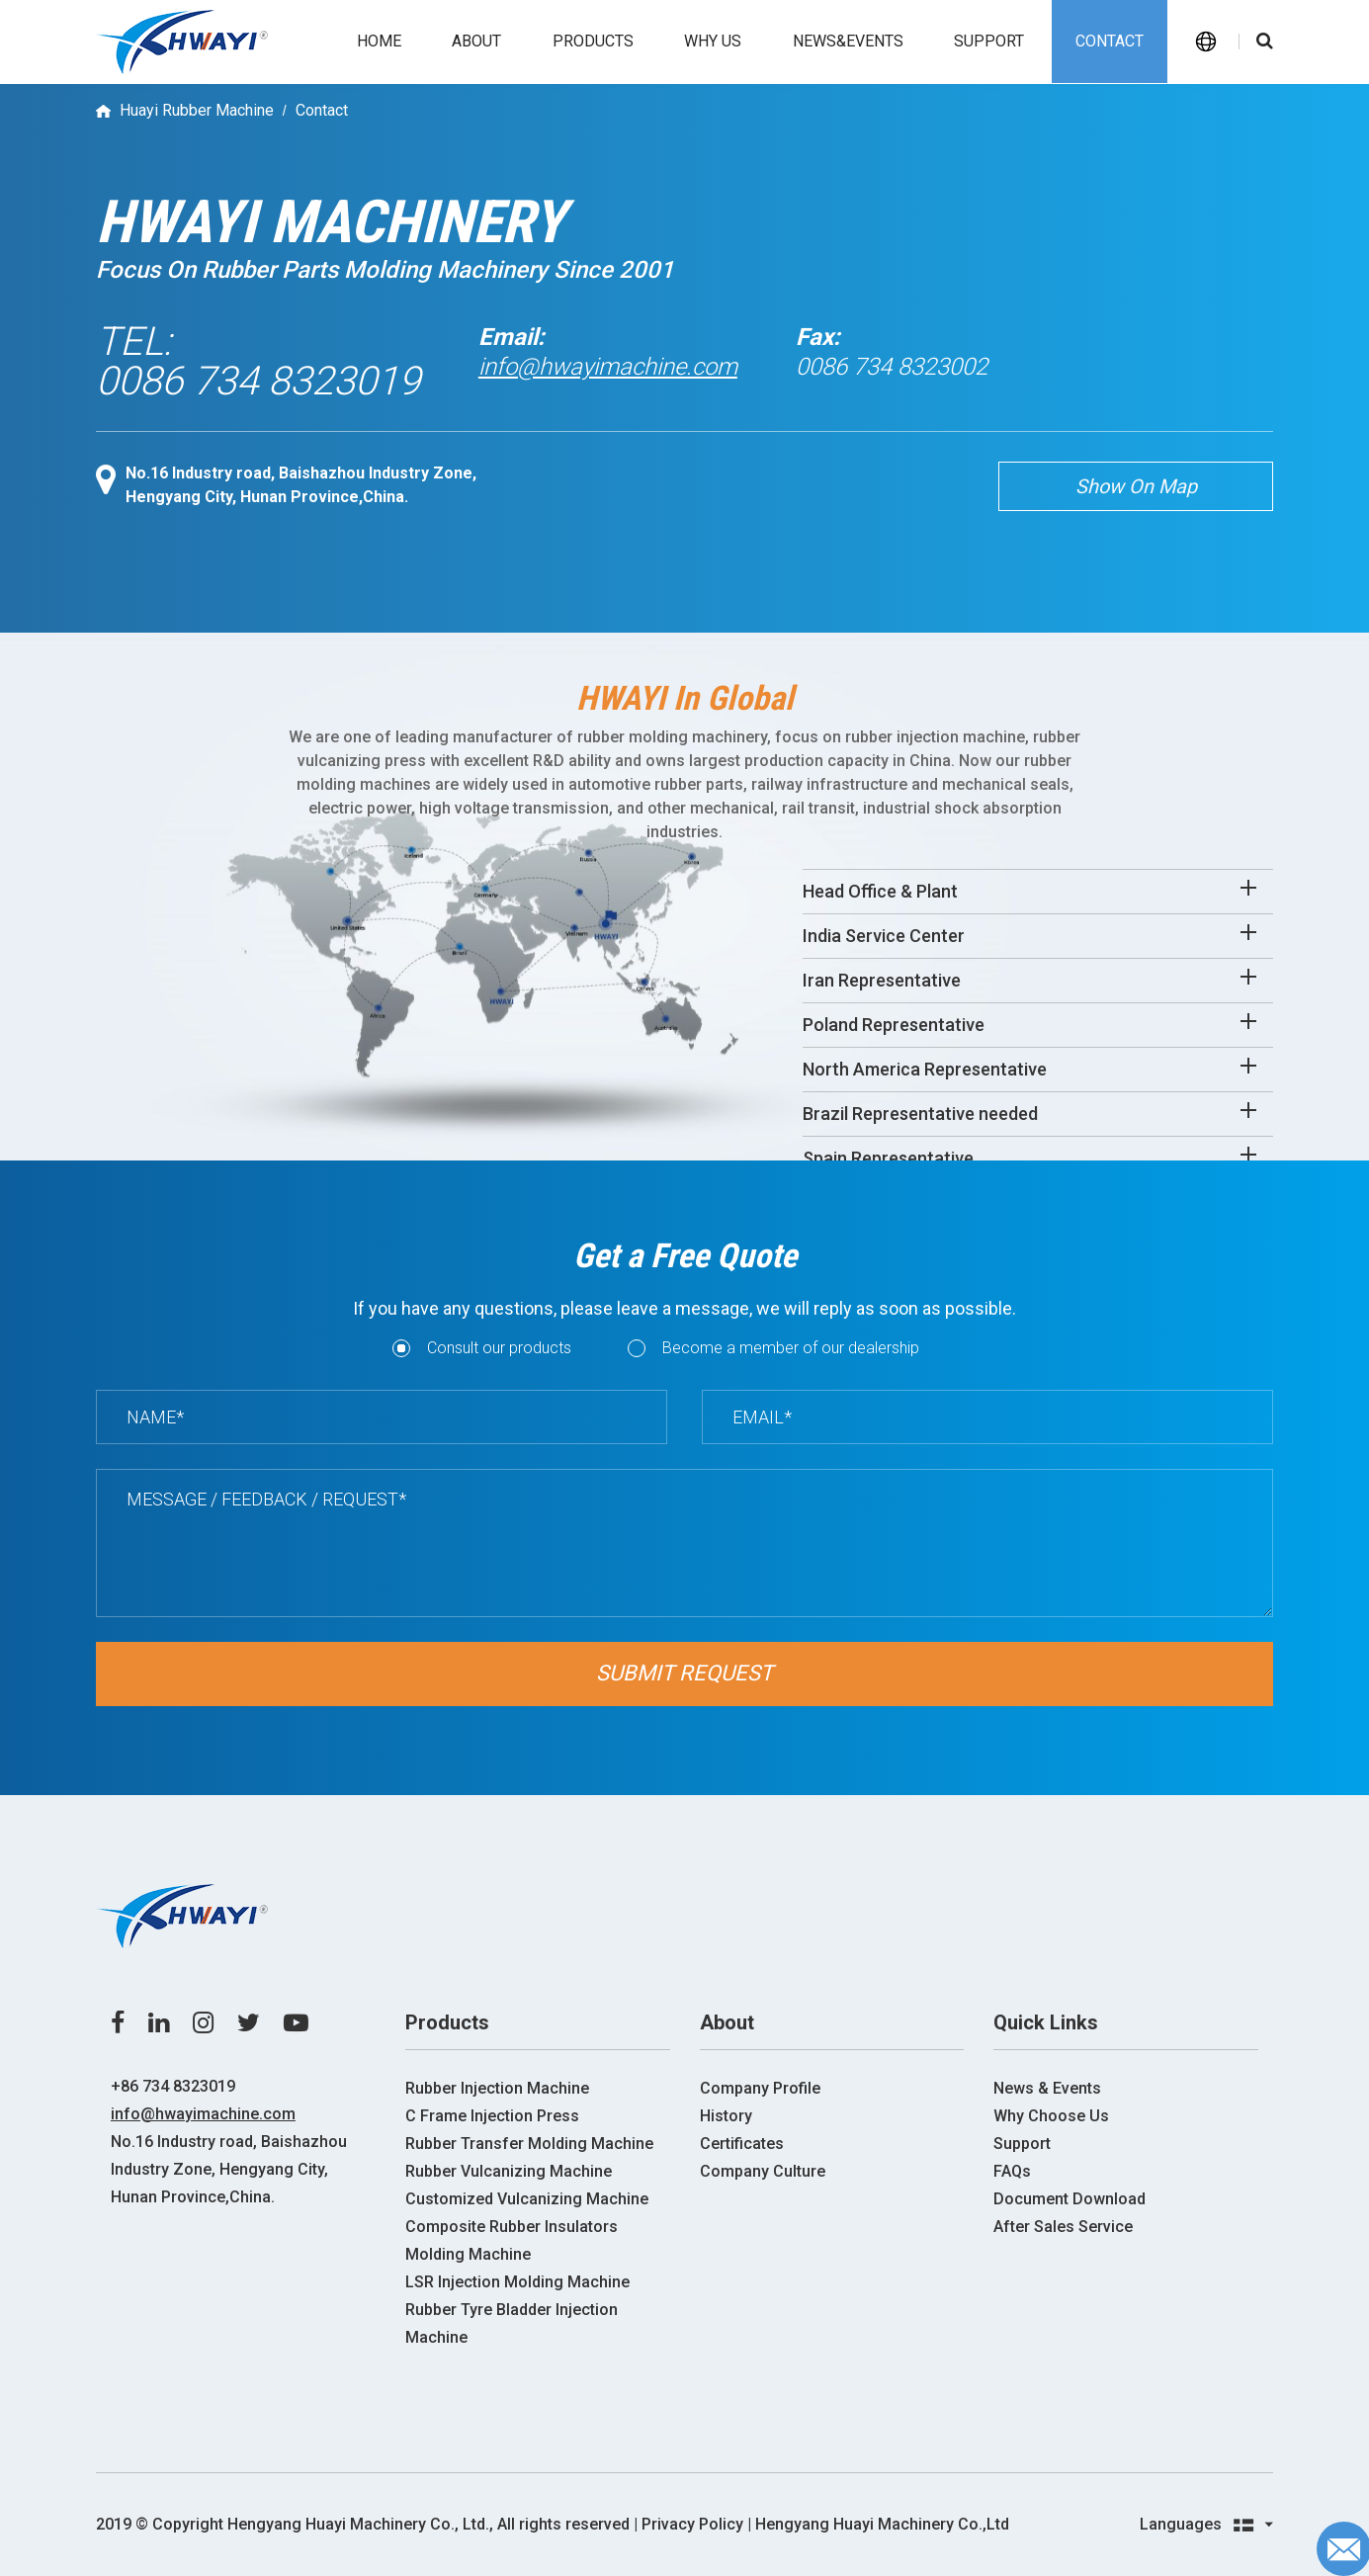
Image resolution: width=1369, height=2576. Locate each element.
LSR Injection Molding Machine (517, 2282)
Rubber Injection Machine (497, 2088)
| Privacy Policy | (692, 2524)
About (476, 41)
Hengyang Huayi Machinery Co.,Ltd (882, 2524)
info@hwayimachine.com (607, 367)
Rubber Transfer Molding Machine (529, 2143)
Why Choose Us (1051, 2115)
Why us (712, 41)
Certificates (742, 2143)
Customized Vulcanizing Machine (526, 2199)
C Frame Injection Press (492, 2115)
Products (593, 41)
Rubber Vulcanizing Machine (508, 2171)
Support (989, 41)
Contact (1109, 41)
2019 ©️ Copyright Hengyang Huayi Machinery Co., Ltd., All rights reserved (363, 2524)
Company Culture (762, 2171)
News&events (848, 41)
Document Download (1069, 2199)
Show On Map (1136, 486)
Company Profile (760, 2088)
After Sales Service (1063, 2226)
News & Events (1047, 2088)
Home (379, 41)
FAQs (1012, 2171)
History (726, 2115)
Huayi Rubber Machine (197, 110)
